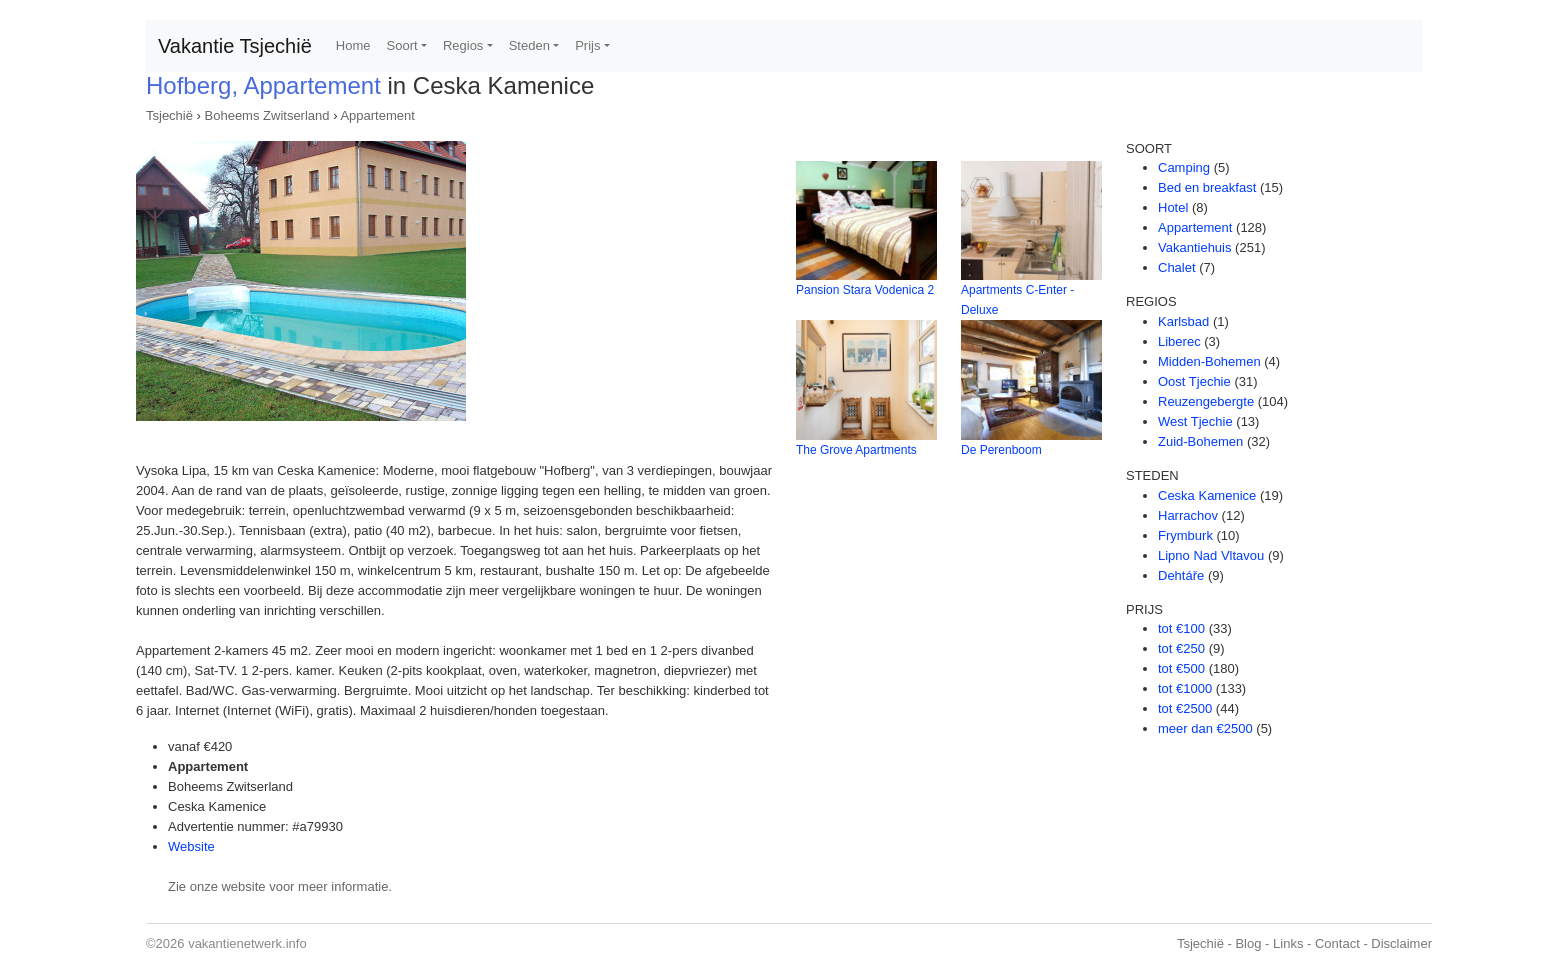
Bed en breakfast (1207, 187)
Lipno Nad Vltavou (1211, 555)
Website (191, 846)
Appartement (377, 115)
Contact (1337, 943)
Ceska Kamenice (1207, 495)
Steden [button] (529, 45)
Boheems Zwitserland (267, 115)
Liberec (1179, 341)
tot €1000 (1185, 688)
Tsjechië (169, 115)
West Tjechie (1195, 421)
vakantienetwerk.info (247, 943)
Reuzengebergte (1206, 401)
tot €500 (1181, 668)
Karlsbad (1183, 321)
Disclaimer (1401, 943)
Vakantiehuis (1194, 247)
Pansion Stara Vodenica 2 (865, 290)
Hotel (1173, 207)
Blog (1248, 943)
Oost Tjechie (1194, 381)
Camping (1184, 167)
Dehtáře (1181, 575)
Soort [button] (402, 45)
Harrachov (1188, 515)
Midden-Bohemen (1209, 361)
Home (353, 45)
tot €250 (1181, 648)
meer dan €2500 (1205, 728)
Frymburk (1185, 535)
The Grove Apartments (856, 450)
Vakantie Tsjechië (235, 46)
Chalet (1177, 267)
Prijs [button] (587, 45)
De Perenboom (1001, 450)
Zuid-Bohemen (1200, 441)
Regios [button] (463, 45)
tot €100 (1181, 628)
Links (1288, 943)
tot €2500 (1185, 708)
